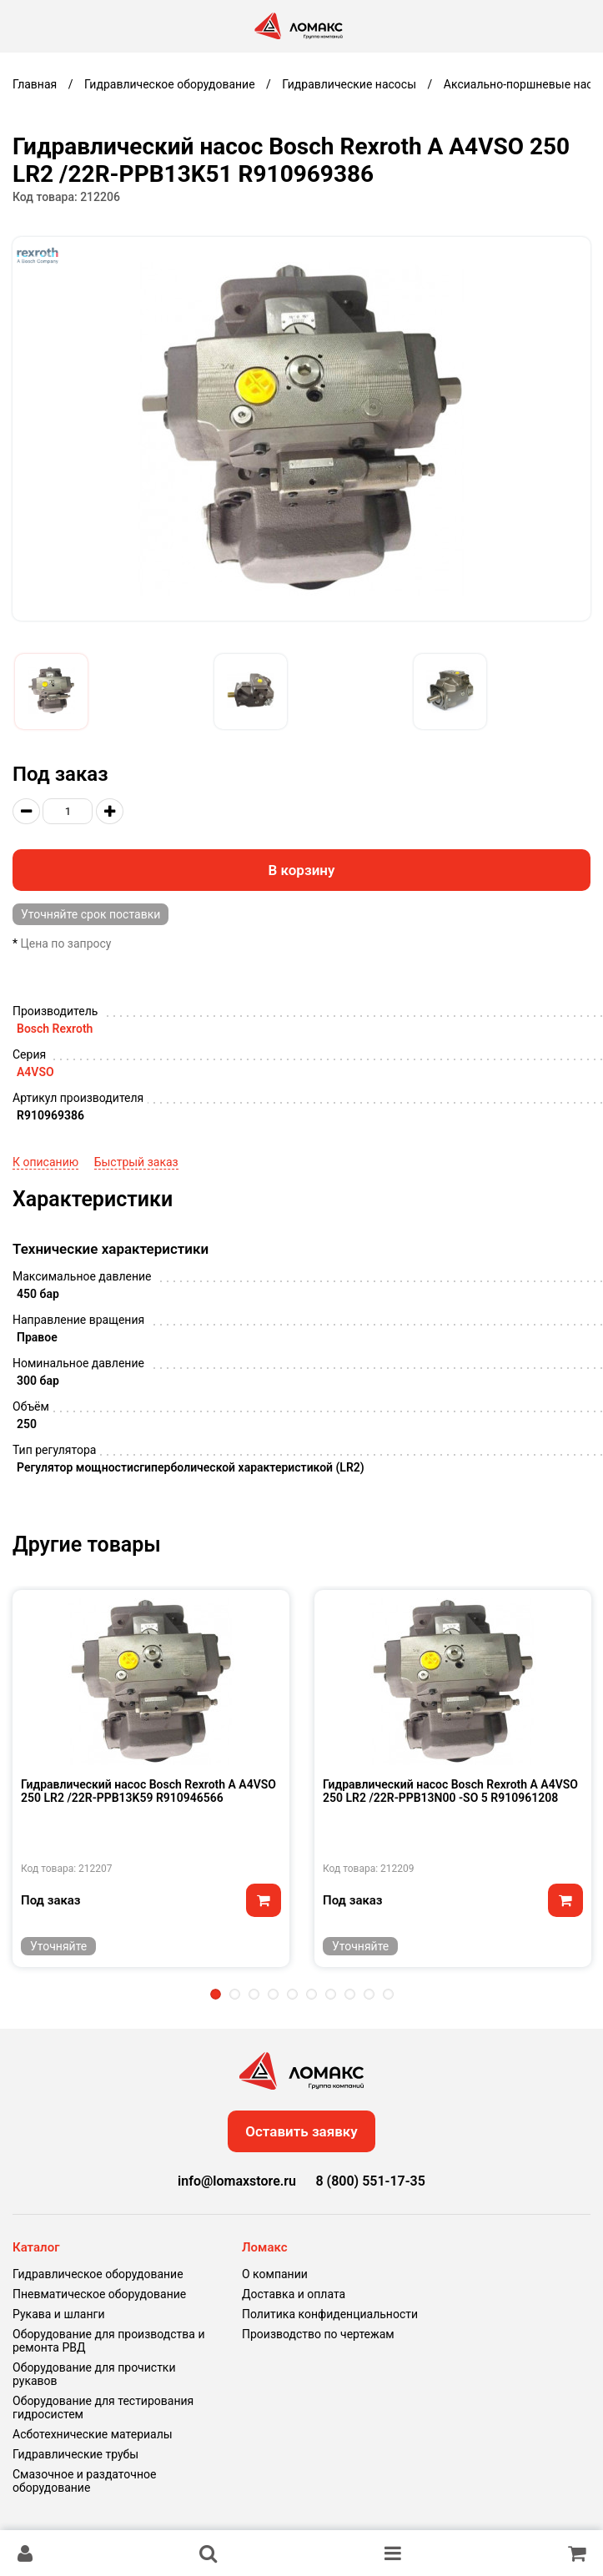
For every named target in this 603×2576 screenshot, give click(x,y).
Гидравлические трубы (75, 2454)
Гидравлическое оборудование (98, 2274)
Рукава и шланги (58, 2314)
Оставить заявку (301, 2131)
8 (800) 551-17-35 (370, 2181)
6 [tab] (311, 1994)
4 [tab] (273, 1994)
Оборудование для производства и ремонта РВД (109, 2340)
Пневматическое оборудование (99, 2294)
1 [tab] (215, 1994)
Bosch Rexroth (55, 1028)
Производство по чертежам (318, 2334)
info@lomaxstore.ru (237, 2181)
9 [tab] (369, 1994)
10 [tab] (388, 1994)
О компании (275, 2274)
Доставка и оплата (293, 2294)
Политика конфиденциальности (330, 2314)
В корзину (302, 870)
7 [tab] (330, 1994)
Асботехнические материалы (93, 2434)
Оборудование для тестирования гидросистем (103, 2407)
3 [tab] (254, 1994)
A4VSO (35, 1072)
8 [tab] (349, 1994)
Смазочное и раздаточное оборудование (84, 2481)
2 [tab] (234, 1994)
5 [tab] (292, 1994)
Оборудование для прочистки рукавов (94, 2374)
